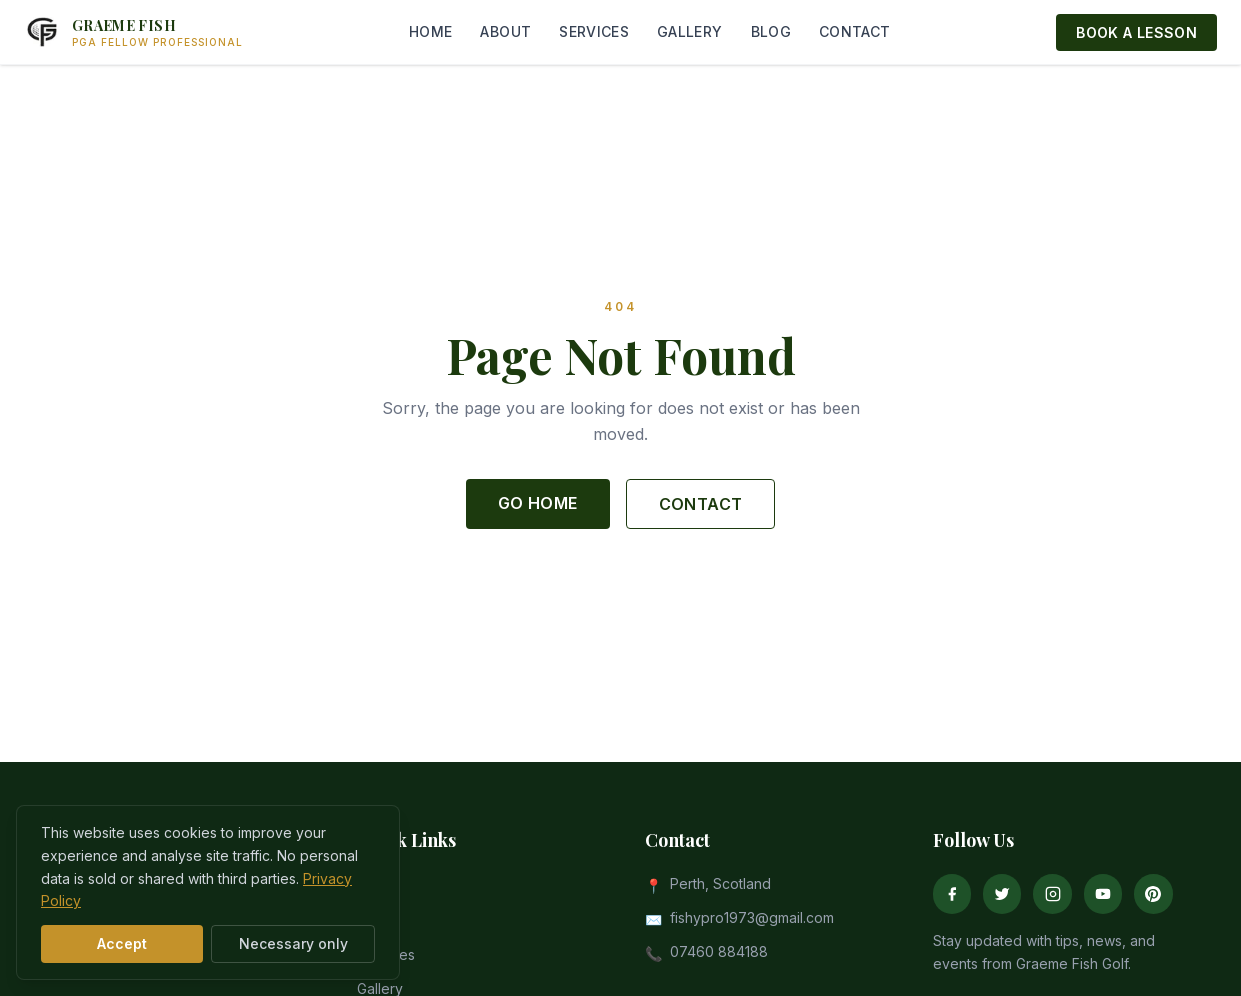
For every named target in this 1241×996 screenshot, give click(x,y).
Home (376, 886)
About (376, 920)
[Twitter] (1002, 894)
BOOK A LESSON (1136, 32)
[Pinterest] (1153, 894)
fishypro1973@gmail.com (752, 917)
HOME (430, 31)
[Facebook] (952, 894)
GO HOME (538, 503)
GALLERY (689, 31)
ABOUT (505, 31)
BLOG (771, 31)
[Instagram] (1052, 894)
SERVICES (594, 31)
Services (386, 954)
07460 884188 (719, 951)
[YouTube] (1103, 894)
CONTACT (854, 31)
